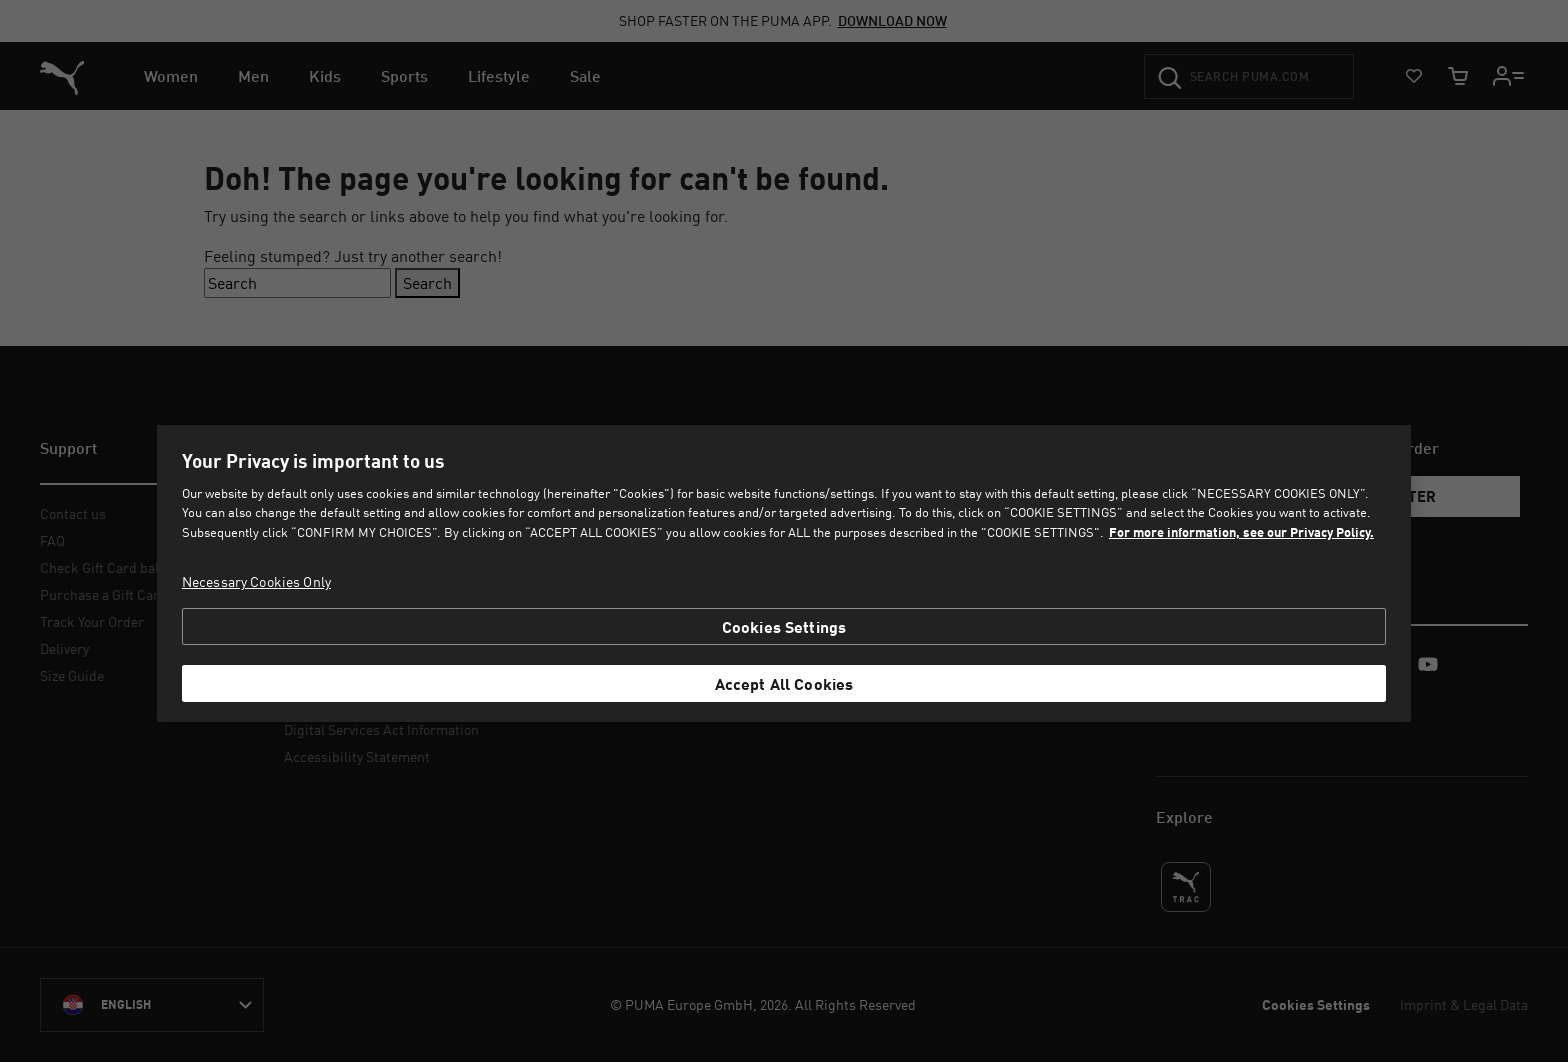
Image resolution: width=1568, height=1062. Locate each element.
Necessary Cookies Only (256, 581)
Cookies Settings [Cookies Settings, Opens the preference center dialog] (784, 626)
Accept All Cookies (784, 683)
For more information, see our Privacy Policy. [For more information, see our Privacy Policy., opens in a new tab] (1241, 532)
